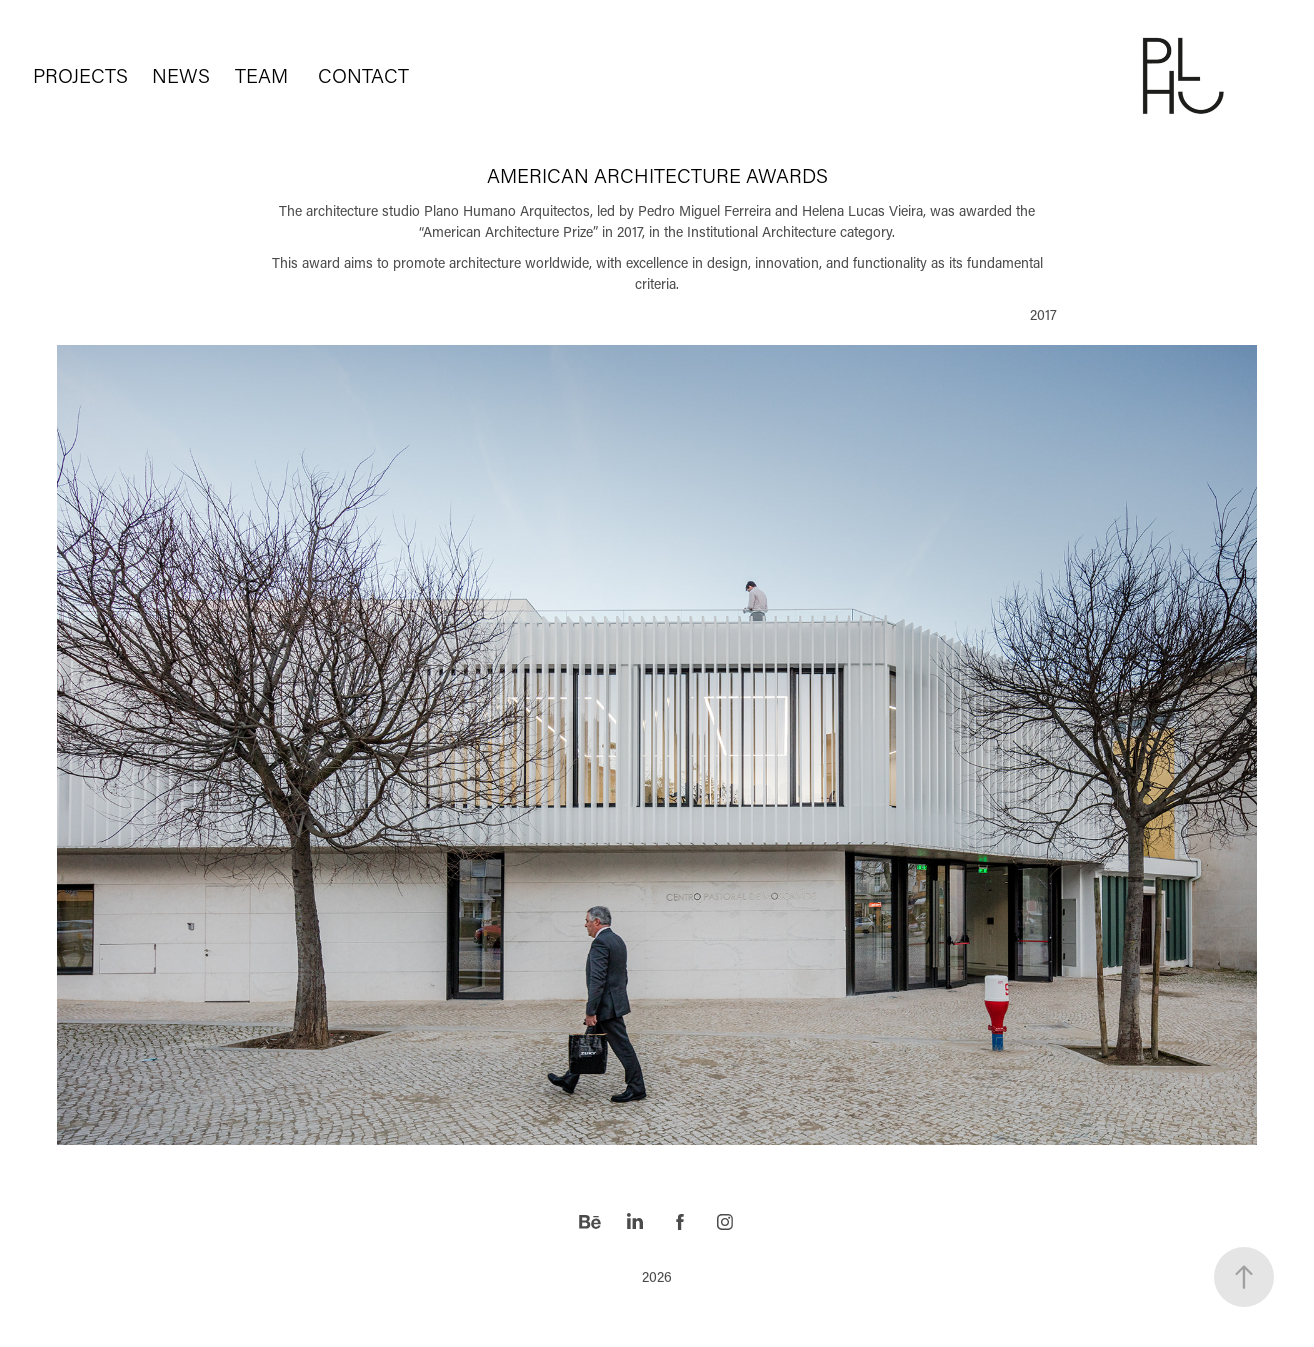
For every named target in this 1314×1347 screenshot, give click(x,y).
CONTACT (363, 75)
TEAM (261, 75)
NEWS (181, 75)
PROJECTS (80, 75)
